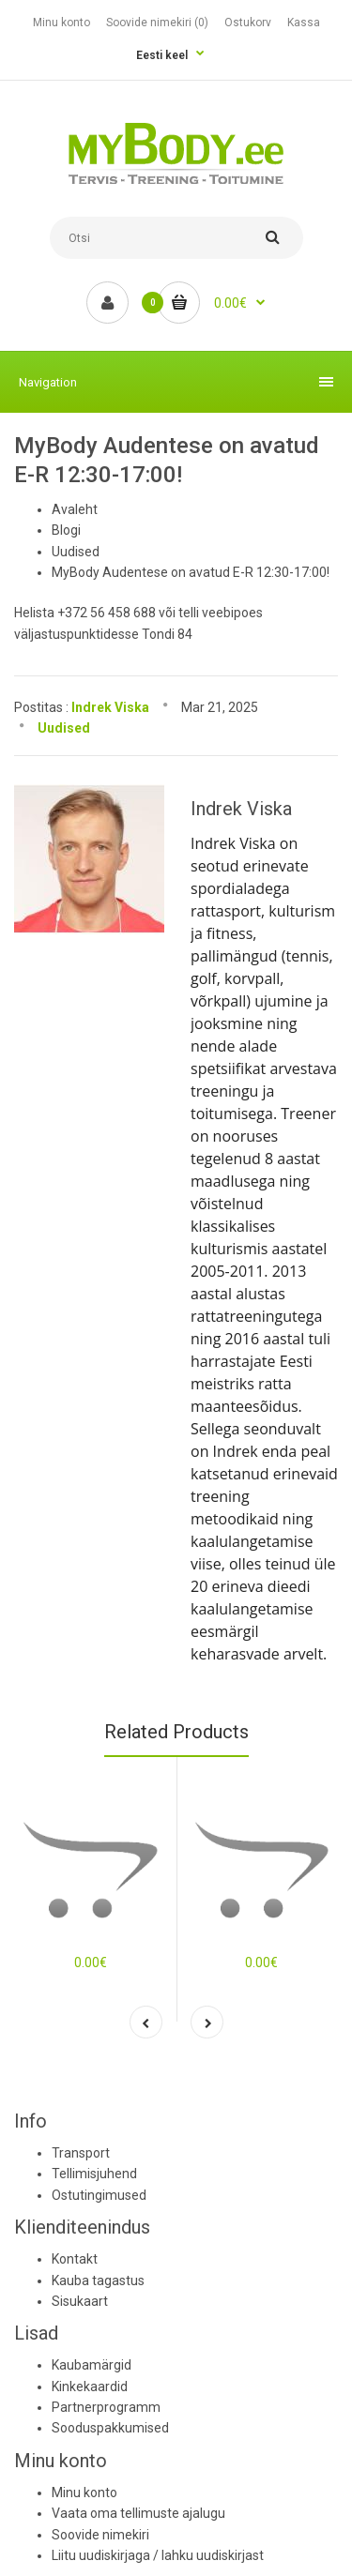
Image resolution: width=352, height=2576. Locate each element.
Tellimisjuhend (94, 2173)
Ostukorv (247, 22)
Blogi (66, 530)
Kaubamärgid (91, 2364)
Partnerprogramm (106, 2407)
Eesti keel (162, 55)
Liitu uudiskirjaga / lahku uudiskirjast (158, 2555)
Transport (81, 2152)
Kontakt (75, 2258)
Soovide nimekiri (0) (157, 22)
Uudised (75, 551)
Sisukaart (80, 2301)
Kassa (303, 22)
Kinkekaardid (90, 2386)
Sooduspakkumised (110, 2427)
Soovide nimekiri (100, 2534)
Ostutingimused (99, 2195)
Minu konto (61, 22)
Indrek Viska (110, 707)
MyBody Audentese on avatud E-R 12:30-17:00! (190, 572)
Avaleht (75, 509)
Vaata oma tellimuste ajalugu (138, 2513)
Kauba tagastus (98, 2280)
